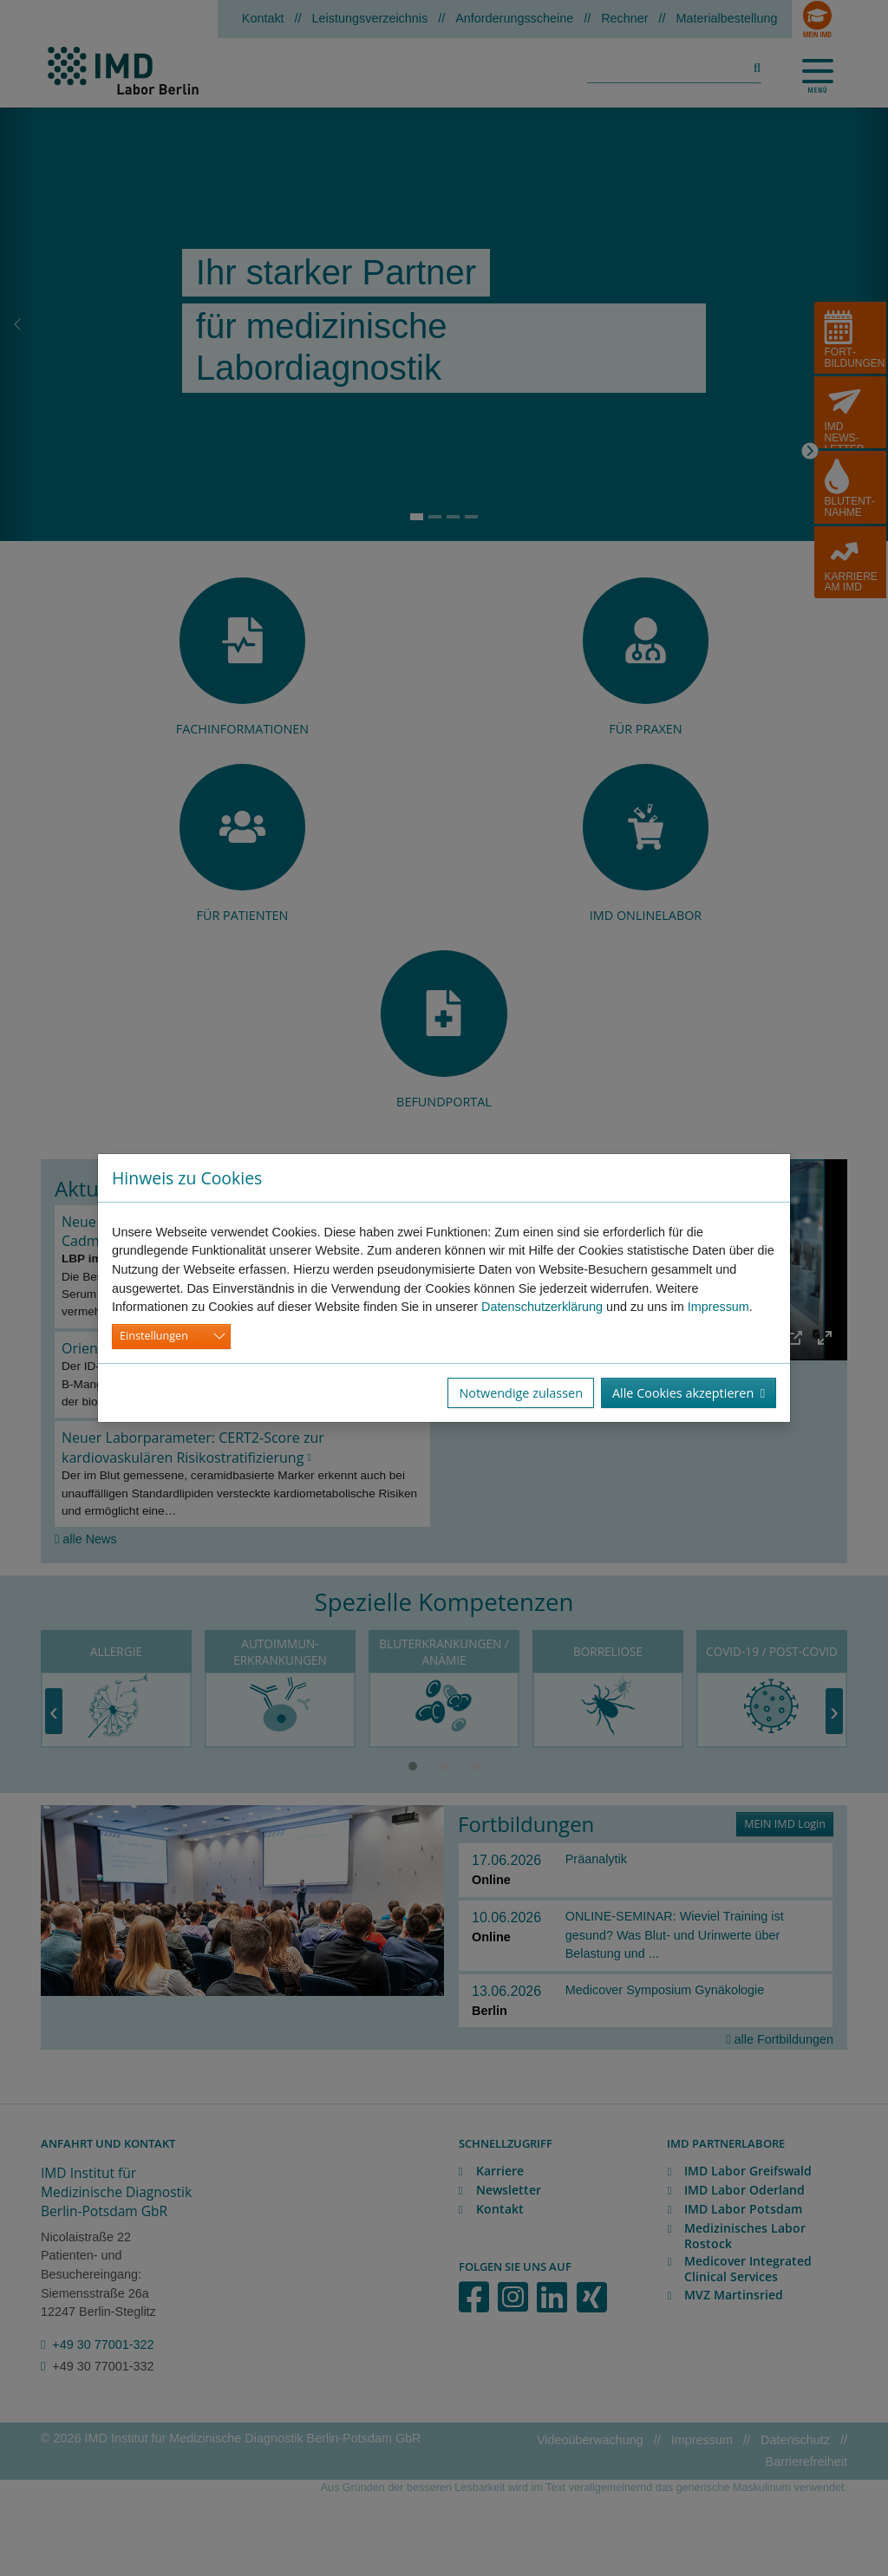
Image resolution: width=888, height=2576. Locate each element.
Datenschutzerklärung (542, 1307)
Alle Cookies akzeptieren (688, 1393)
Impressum (718, 1307)
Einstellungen (154, 1335)
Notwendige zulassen (521, 1393)
